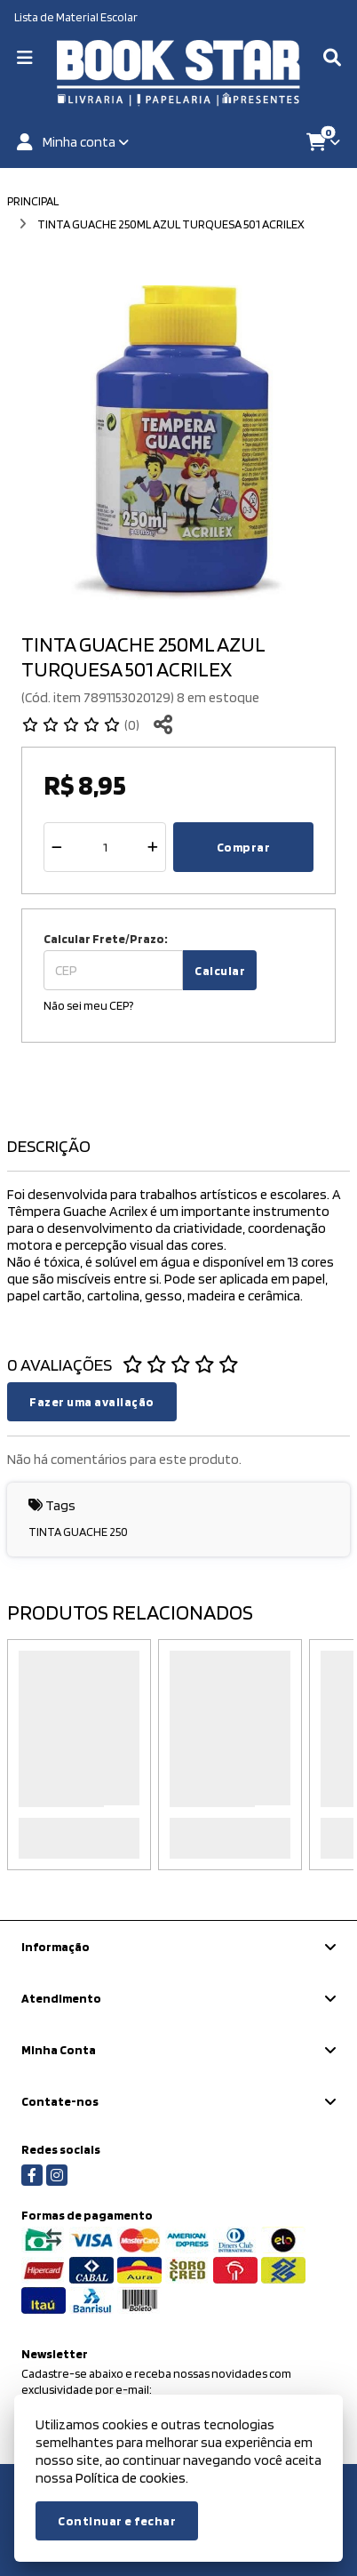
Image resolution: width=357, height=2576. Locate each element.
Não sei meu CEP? (88, 1005)
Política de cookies (130, 2477)
